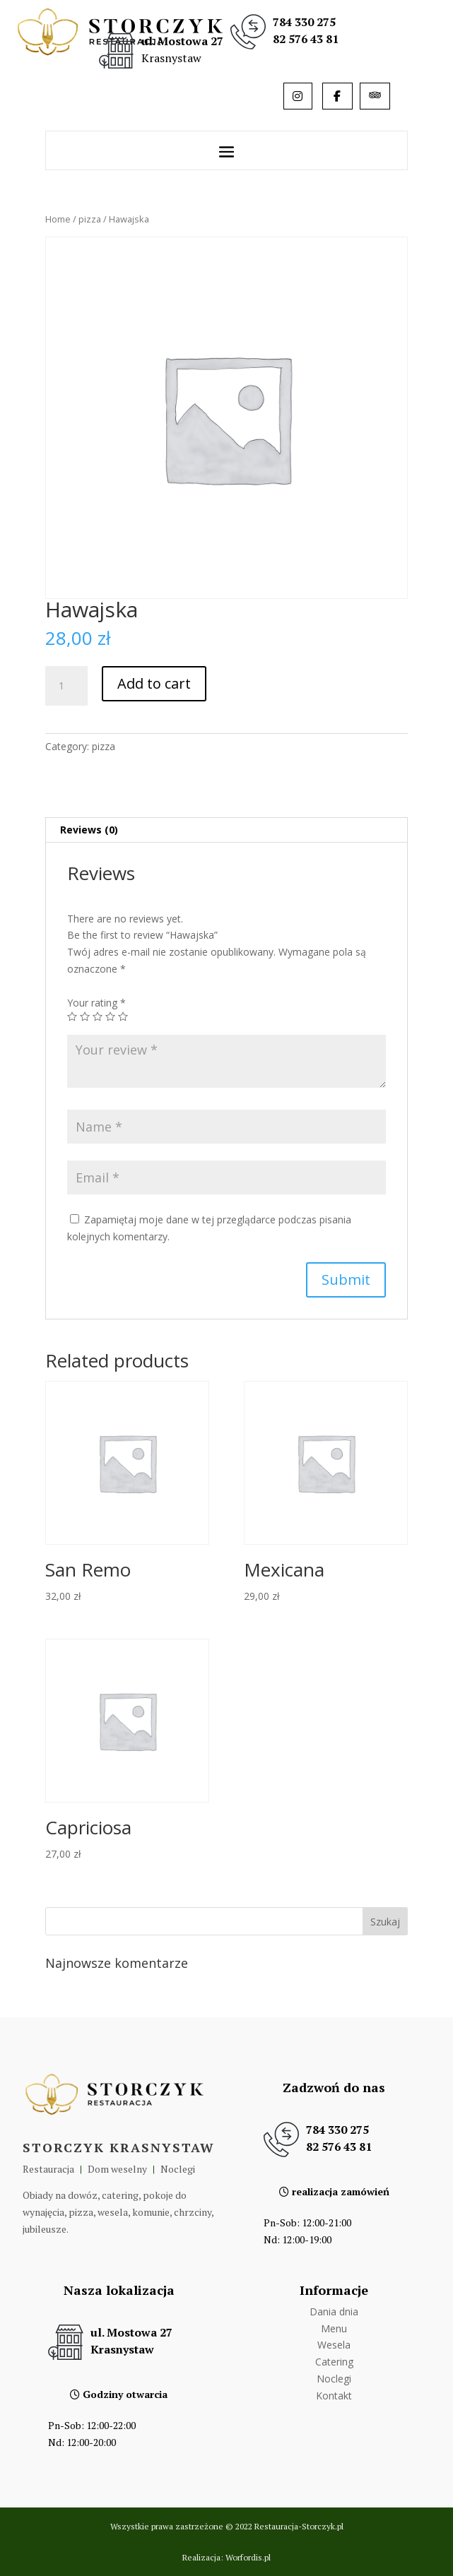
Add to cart (154, 683)
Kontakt (334, 2395)
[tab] (226, 830)
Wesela (334, 2344)
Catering (334, 2361)
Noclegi (334, 2378)
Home (58, 219)
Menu (334, 2328)
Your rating (96, 1002)
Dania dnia (334, 2311)
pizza (89, 219)
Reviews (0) (89, 829)
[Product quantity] (66, 686)
